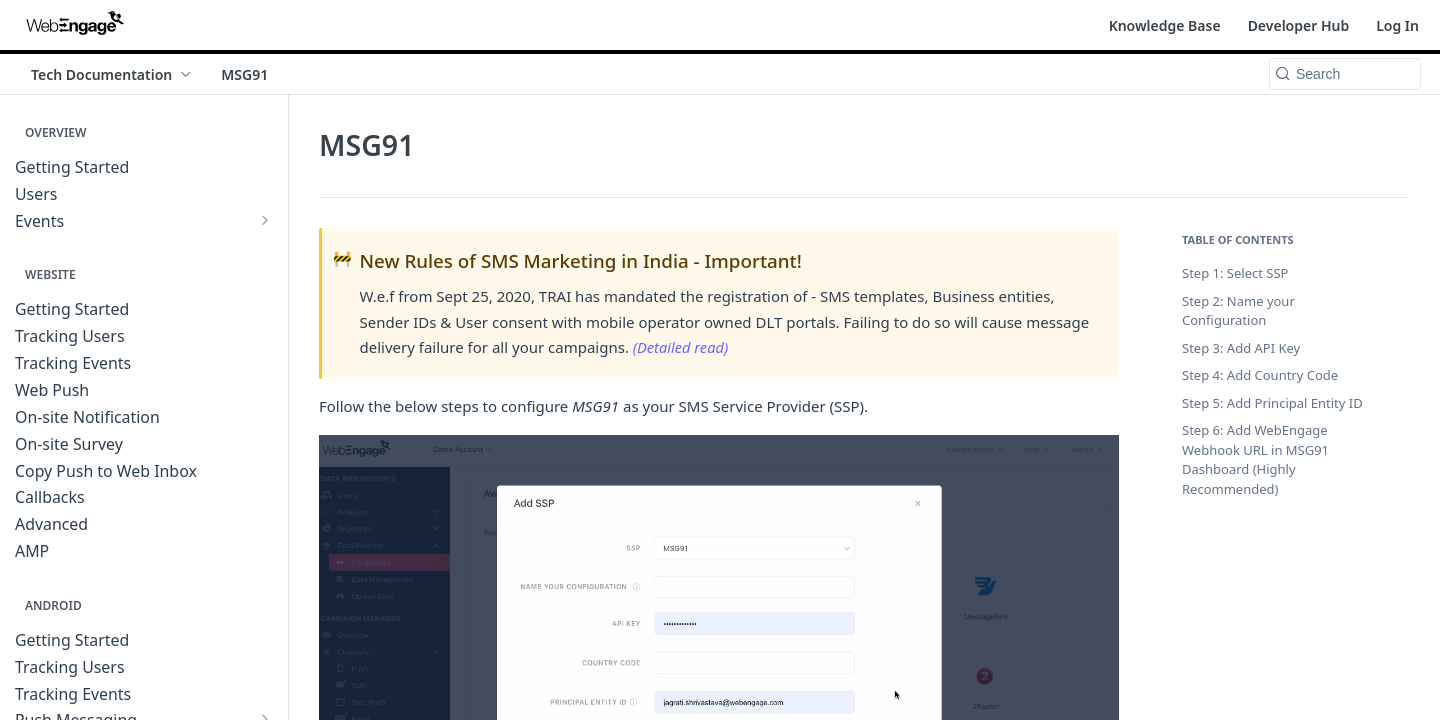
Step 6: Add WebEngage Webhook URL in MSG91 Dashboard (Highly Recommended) (1255, 459)
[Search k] (1345, 74)
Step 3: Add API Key (1241, 348)
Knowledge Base (1165, 25)
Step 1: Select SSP (1235, 273)
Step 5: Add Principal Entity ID (1272, 403)
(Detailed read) (682, 347)
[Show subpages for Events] (265, 220)
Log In (1397, 25)
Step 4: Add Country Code (1260, 375)
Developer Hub (1299, 25)
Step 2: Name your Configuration (1238, 311)
